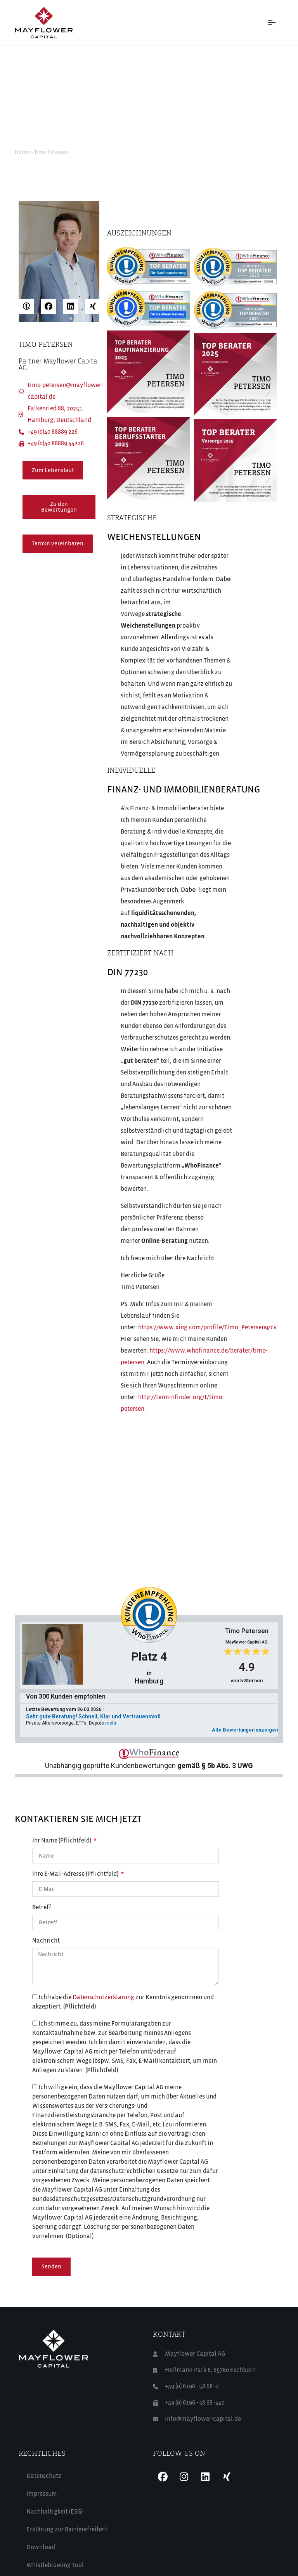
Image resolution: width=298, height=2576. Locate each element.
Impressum (41, 2494)
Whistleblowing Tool (55, 2565)
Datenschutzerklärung (103, 1998)
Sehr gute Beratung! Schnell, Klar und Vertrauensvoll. (94, 1716)
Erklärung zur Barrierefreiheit (66, 2530)
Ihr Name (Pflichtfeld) (62, 1841)
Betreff (41, 1908)
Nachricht (46, 1941)
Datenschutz (43, 2476)
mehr (110, 1723)
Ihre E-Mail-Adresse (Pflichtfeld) (76, 1874)
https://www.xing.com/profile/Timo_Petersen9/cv (207, 1328)
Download (40, 2548)
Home (22, 152)
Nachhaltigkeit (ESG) (54, 2512)
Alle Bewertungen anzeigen (245, 1730)
